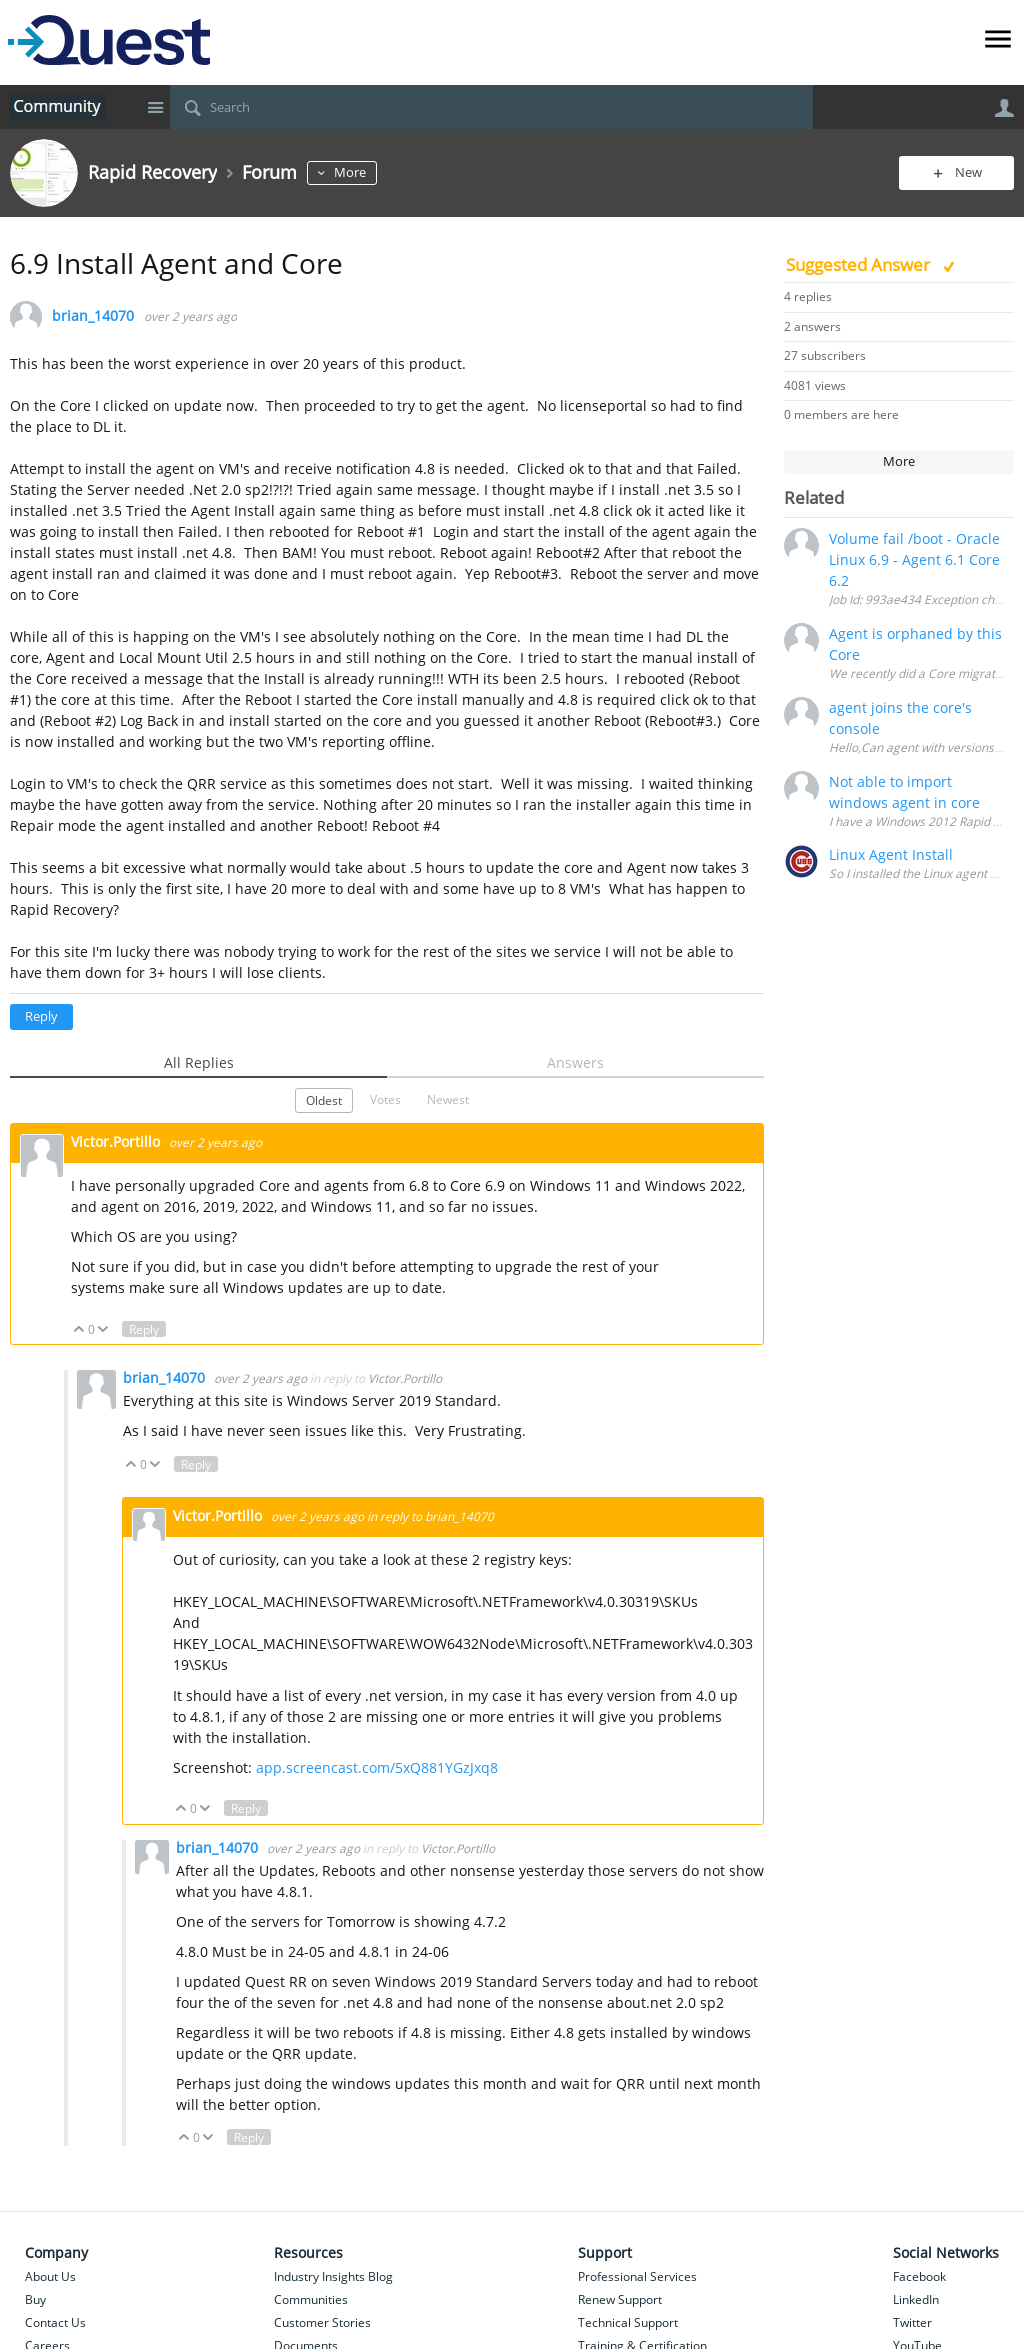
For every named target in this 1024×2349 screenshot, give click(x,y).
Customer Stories (322, 2322)
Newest (448, 1099)
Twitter (912, 2322)
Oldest (324, 1100)
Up (79, 1330)
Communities (311, 2299)
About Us (50, 2276)
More (350, 172)
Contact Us (55, 2322)
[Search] (491, 107)
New (968, 172)
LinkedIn (916, 2299)
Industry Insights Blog (333, 2276)
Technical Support (628, 2322)
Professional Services (637, 2276)
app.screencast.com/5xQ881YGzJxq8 (377, 1767)
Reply (41, 1016)
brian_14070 (93, 316)
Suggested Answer (860, 264)
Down (103, 1330)
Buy (35, 2299)
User (1004, 108)
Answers (575, 1062)
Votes (385, 1099)
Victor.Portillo (117, 1141)
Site (155, 107)
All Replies (199, 1062)
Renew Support (620, 2299)
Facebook (919, 2276)
